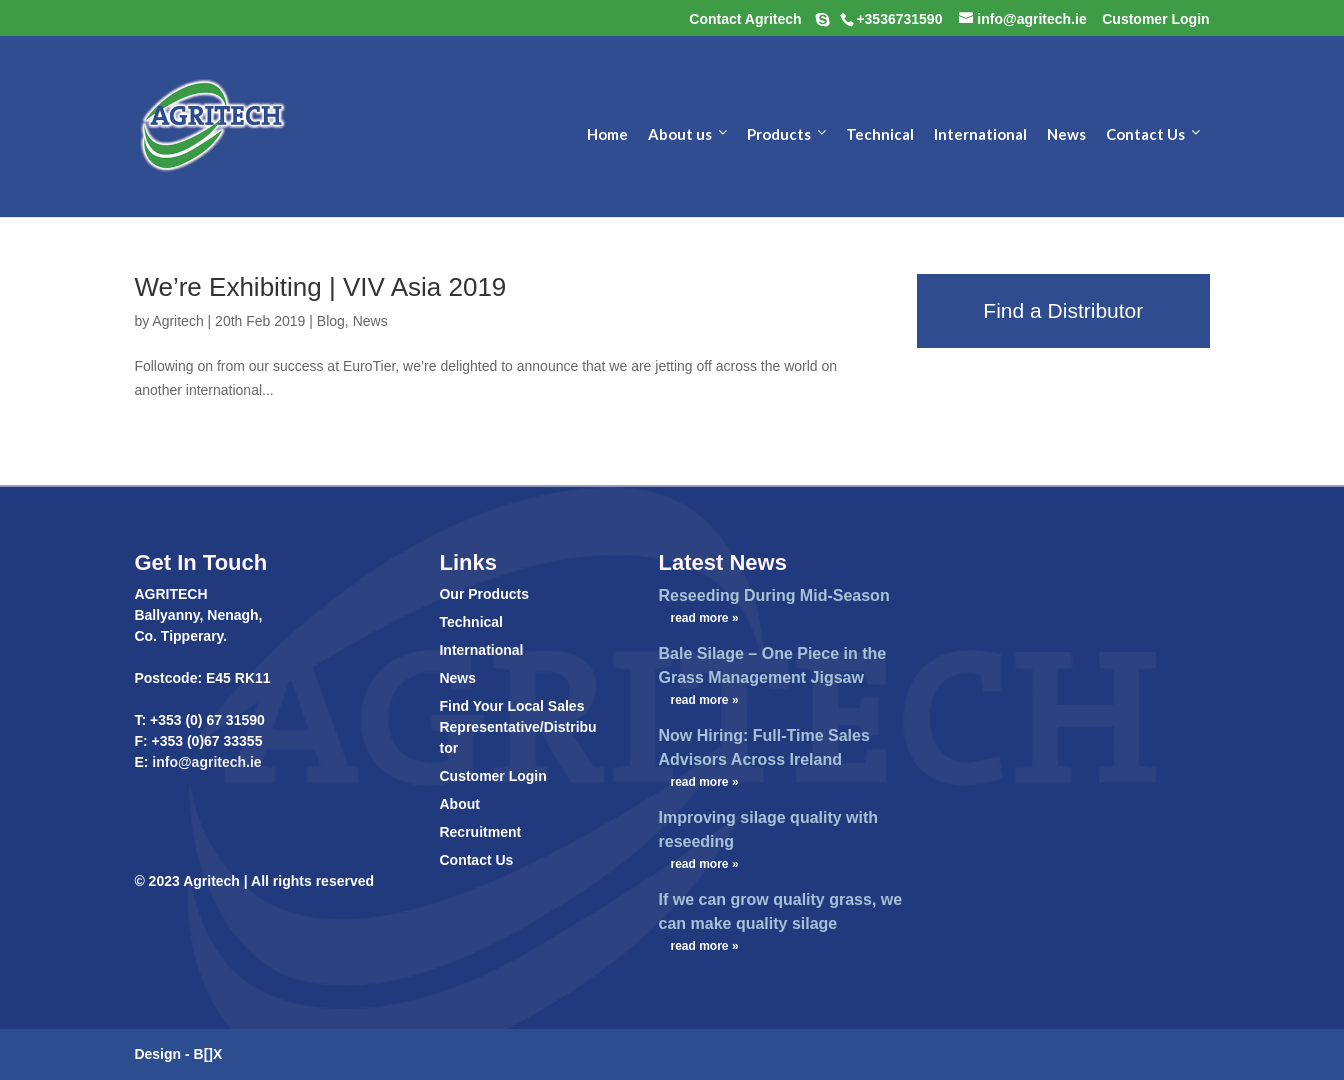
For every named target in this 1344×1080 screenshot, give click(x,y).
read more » (705, 618)
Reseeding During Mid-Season (774, 595)
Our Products (483, 594)
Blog (331, 321)
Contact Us (476, 860)
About (459, 804)
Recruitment (480, 832)
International (481, 650)
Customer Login (492, 776)
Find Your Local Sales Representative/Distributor (517, 727)
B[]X (208, 1054)
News (370, 321)
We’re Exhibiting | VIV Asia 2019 (320, 287)
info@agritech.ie (204, 762)
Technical (471, 622)
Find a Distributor (1063, 310)
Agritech (177, 321)
